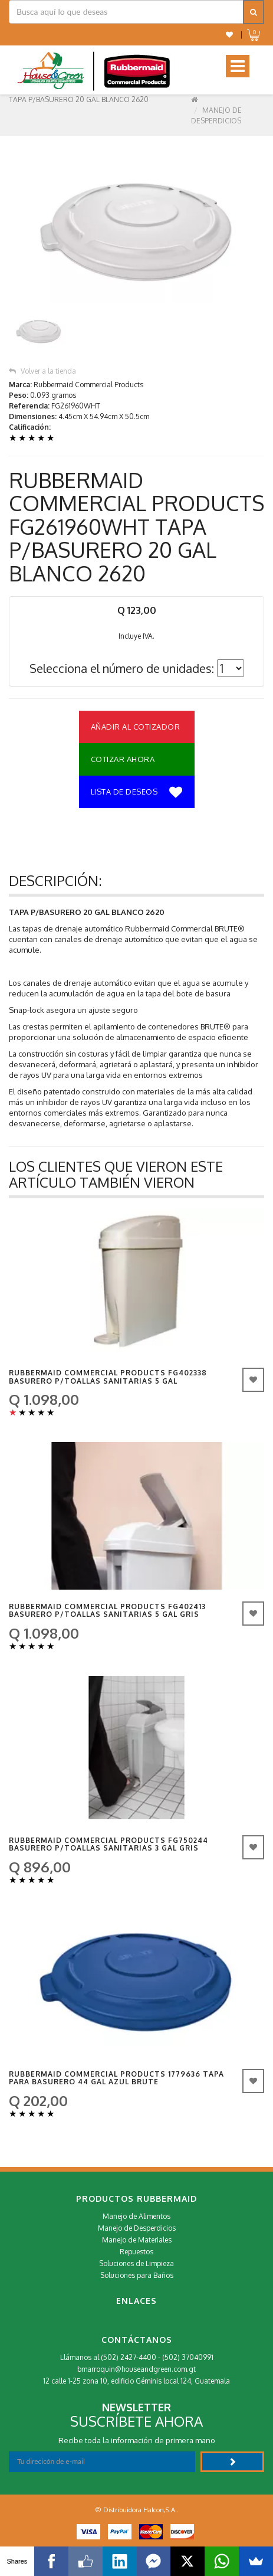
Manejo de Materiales (137, 2239)
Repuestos (136, 2251)
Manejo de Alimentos (136, 2216)
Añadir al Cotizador (135, 726)
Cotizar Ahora (123, 759)
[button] (229, 34)
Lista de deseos (137, 792)
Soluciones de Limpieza (136, 2263)
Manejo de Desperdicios (137, 2228)
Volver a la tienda (42, 371)
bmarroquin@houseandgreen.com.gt (136, 2369)
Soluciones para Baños (136, 2275)
